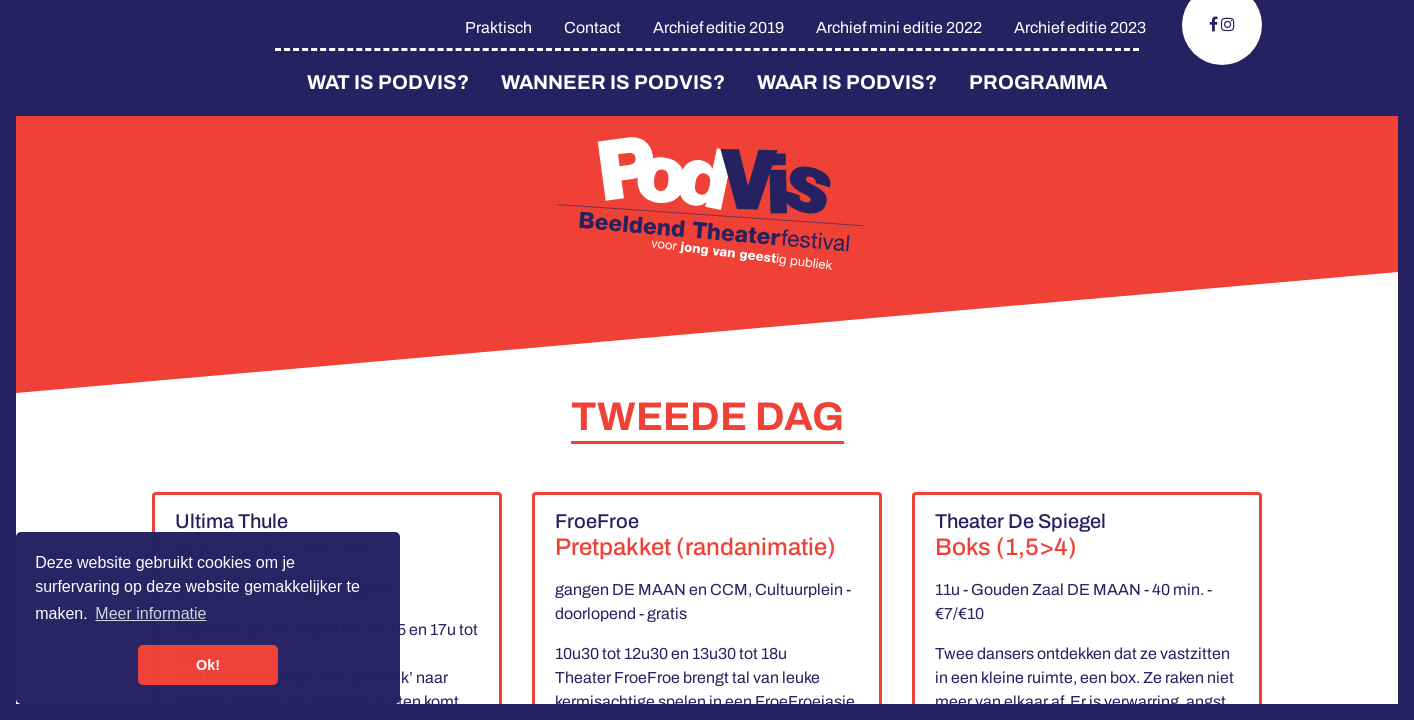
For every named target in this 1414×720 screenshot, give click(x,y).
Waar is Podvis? (847, 82)
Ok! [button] (208, 665)
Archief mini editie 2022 (899, 27)
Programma (1038, 82)
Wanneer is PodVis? (613, 82)
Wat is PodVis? (388, 82)
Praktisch (498, 27)
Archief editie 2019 (718, 27)
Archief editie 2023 (1080, 27)
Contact (592, 27)
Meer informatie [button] (150, 613)
